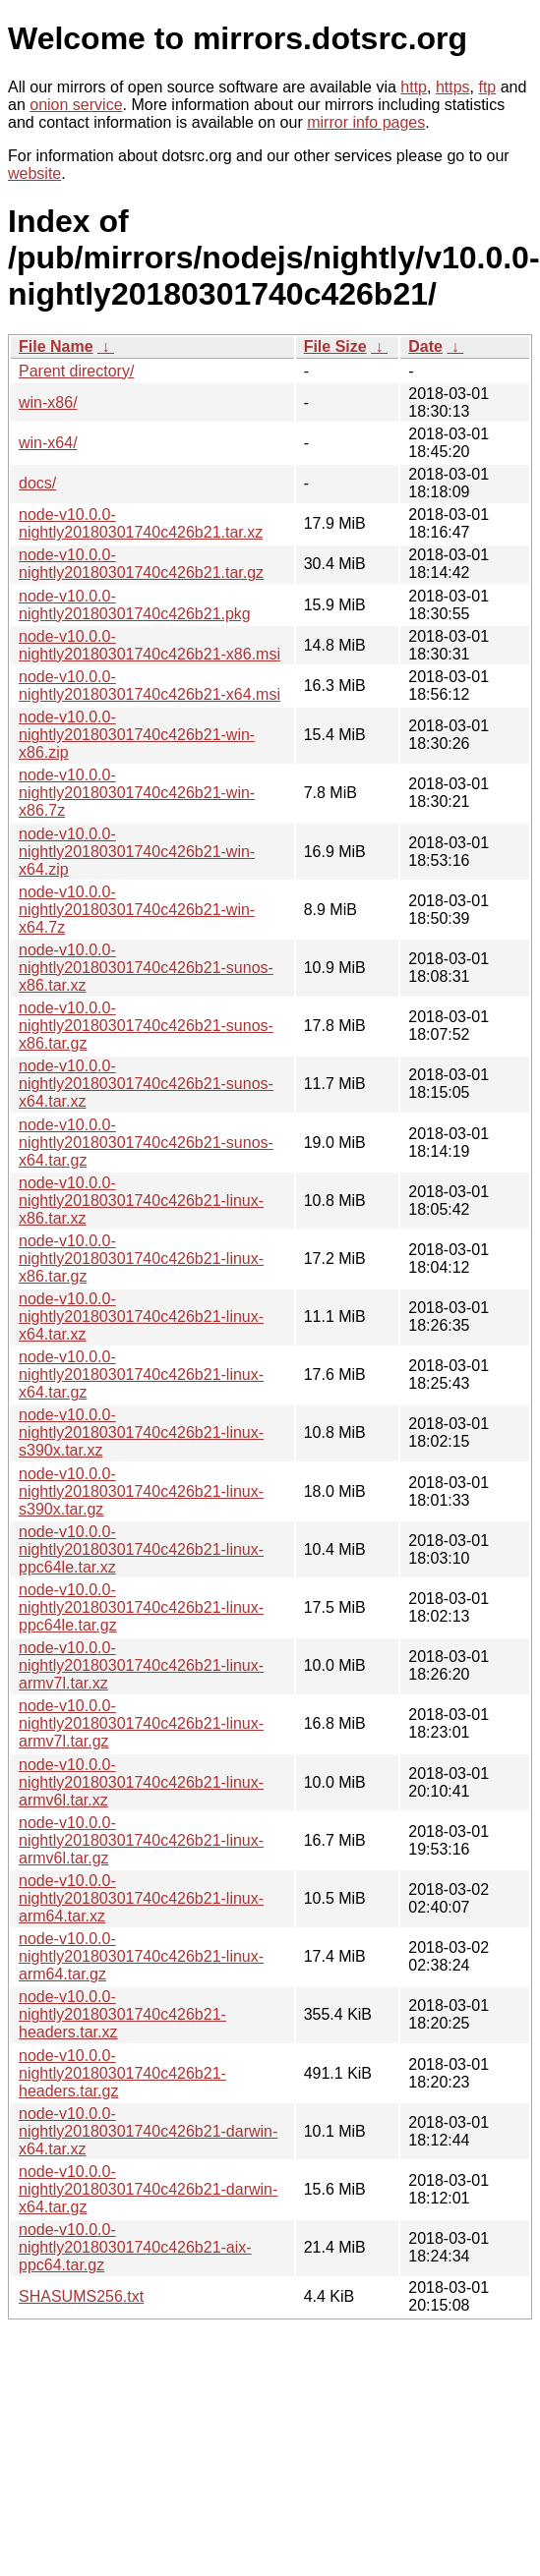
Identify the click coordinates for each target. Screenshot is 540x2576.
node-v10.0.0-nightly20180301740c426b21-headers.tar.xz (122, 2014)
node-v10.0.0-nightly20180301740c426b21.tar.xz (141, 523)
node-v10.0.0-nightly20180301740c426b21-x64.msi (149, 685)
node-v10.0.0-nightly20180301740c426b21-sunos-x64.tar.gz (146, 1142)
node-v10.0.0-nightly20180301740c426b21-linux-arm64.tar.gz (141, 1956)
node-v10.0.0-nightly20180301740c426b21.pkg (135, 605)
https (453, 87)
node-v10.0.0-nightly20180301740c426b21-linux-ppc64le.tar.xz (141, 1549)
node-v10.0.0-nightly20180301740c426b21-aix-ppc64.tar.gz (135, 2247)
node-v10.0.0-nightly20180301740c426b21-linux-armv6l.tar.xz (141, 1782)
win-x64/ (48, 442)
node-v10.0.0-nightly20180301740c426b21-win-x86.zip (137, 735)
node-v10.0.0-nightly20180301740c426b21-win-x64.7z (137, 910)
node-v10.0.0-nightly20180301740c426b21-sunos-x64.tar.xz (146, 1084)
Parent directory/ (76, 371)
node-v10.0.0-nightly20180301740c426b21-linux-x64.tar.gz (141, 1374)
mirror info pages (366, 122)
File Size (335, 346)
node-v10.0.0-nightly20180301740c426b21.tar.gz (141, 563)
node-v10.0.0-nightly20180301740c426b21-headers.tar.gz (122, 2073)
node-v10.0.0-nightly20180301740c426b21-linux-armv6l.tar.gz (141, 1840)
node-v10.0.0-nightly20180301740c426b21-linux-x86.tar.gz (141, 1258)
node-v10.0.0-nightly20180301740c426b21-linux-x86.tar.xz (141, 1200)
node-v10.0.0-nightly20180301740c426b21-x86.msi (149, 645)
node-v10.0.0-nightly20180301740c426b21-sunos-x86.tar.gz (146, 1026)
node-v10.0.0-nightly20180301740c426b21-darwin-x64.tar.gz (148, 2189)
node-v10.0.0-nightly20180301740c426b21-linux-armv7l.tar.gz (141, 1723)
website (34, 173)
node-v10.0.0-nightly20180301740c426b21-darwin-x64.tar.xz (148, 2131)
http (413, 87)
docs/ (37, 483)
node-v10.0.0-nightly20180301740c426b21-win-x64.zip (137, 852)
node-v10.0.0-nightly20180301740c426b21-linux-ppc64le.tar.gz (141, 1607)
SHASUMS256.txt (81, 2296)
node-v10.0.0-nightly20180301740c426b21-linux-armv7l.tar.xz (141, 1665)
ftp (487, 87)
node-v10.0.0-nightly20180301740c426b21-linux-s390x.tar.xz (141, 1432)
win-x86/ (48, 402)
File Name (56, 346)
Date (425, 346)
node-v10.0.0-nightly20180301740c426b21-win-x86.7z (137, 793)
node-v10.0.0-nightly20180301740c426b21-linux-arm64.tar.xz (141, 1898)
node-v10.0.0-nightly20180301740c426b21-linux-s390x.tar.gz (141, 1491)
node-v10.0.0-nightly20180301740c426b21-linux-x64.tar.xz (141, 1316)
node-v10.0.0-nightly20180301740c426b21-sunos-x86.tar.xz (146, 968)
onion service (76, 104)
